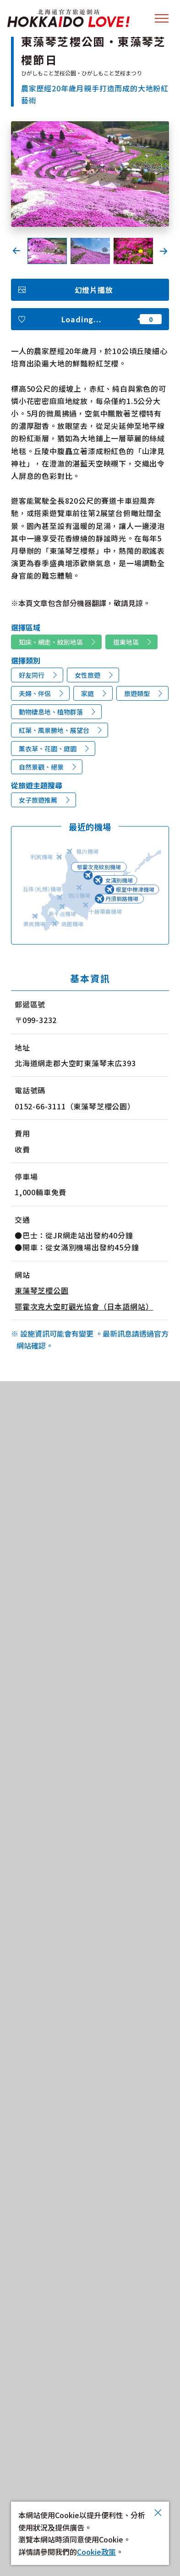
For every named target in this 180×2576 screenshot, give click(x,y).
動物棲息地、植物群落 (51, 711)
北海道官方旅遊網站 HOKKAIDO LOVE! (68, 18)
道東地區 (126, 642)
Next (163, 250)
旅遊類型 (137, 693)
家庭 (87, 693)
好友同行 (31, 675)
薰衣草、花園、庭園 (47, 748)
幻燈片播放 (94, 289)
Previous (16, 250)
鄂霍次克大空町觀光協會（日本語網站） (84, 1306)
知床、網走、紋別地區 (51, 642)
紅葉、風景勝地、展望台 (54, 730)
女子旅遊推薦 (38, 799)
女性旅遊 (87, 675)
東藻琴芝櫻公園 (42, 1290)
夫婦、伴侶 (35, 693)
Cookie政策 (96, 2551)
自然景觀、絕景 (41, 766)
